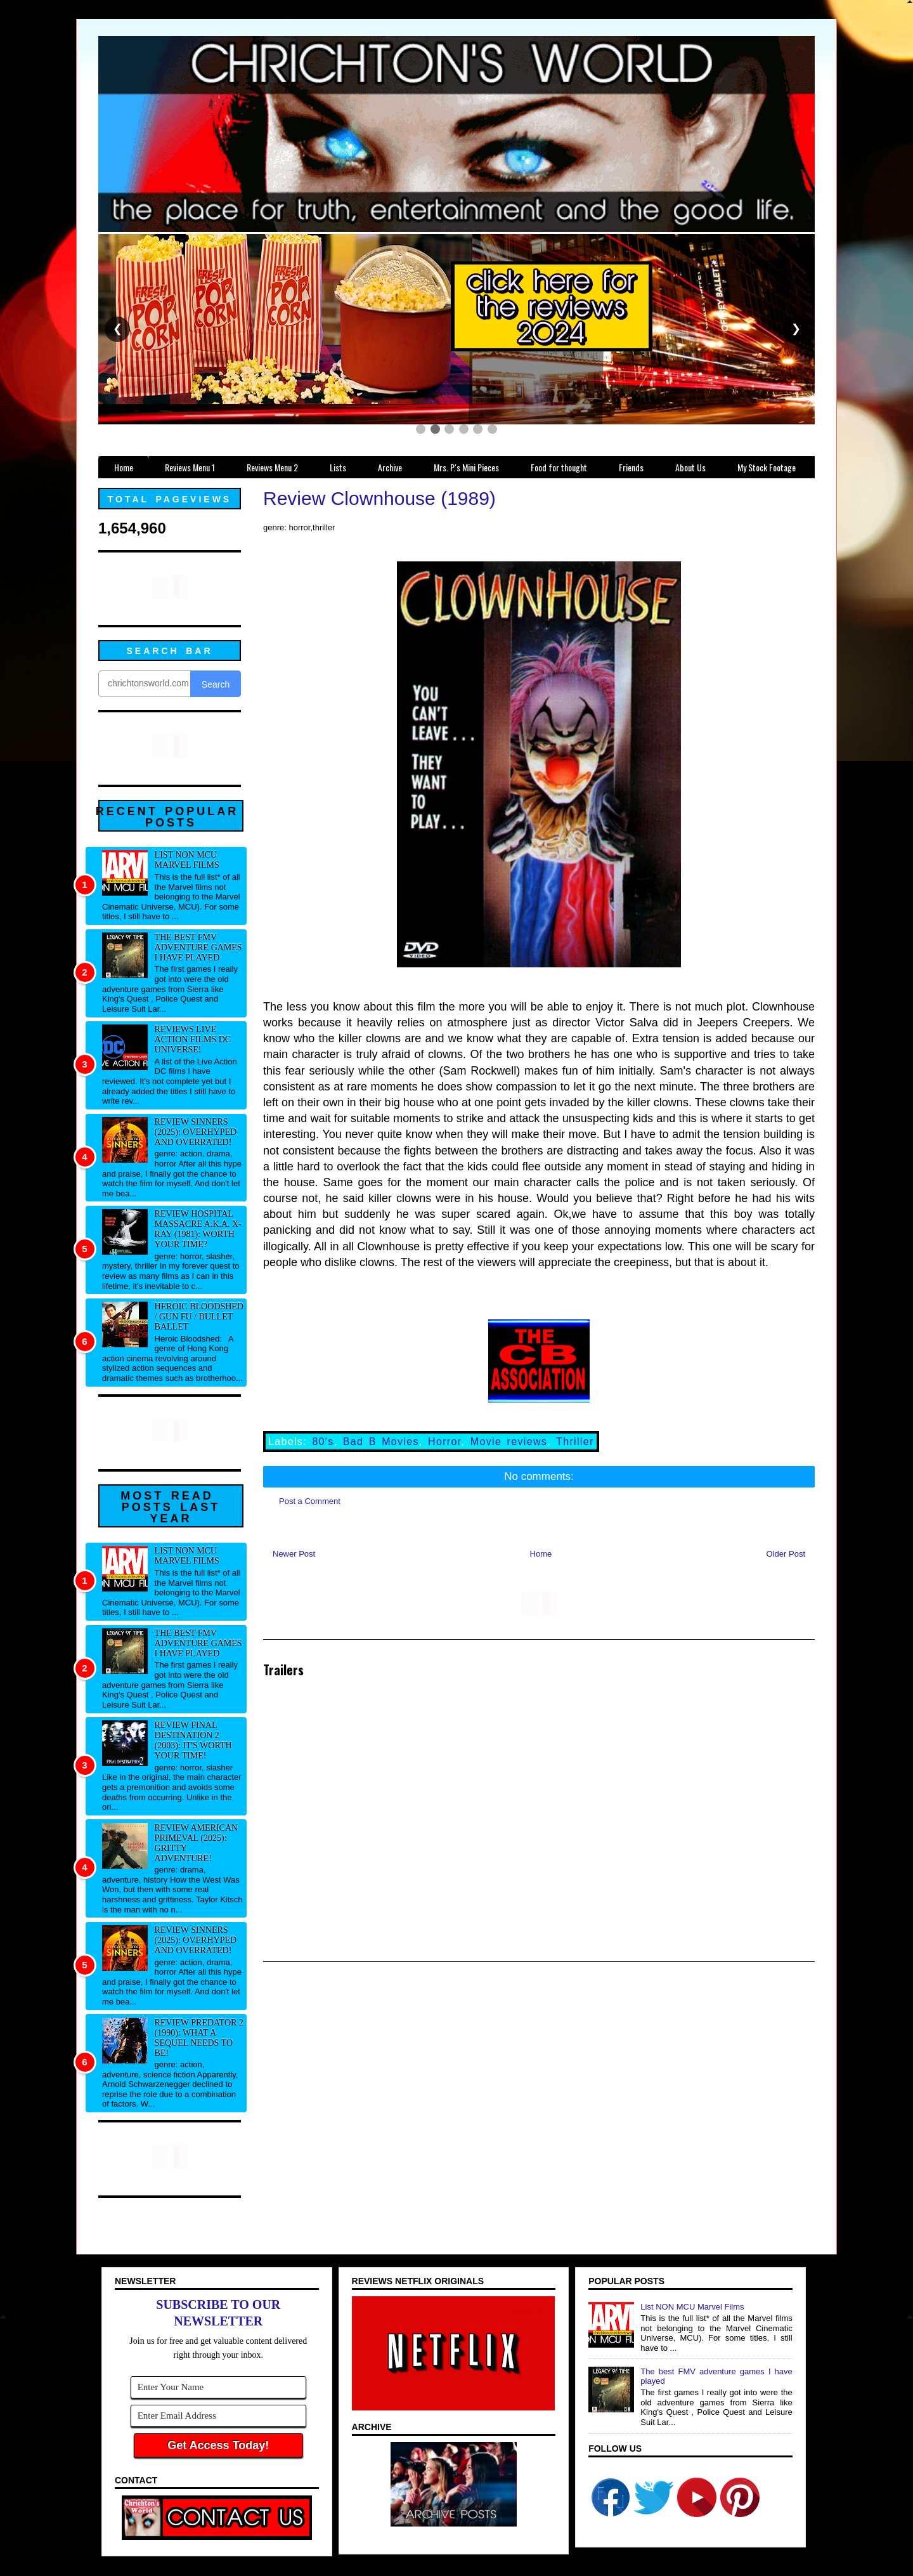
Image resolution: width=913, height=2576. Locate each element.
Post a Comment (309, 1501)
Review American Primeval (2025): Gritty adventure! (196, 1843)
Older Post (786, 1554)
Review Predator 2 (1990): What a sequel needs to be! (199, 2038)
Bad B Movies (381, 1441)
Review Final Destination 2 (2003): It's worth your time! (193, 1740)
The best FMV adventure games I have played (198, 947)
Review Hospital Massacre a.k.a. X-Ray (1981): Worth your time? (198, 1229)
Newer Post (294, 1554)
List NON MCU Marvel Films (187, 860)
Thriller (575, 1441)
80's (322, 1441)
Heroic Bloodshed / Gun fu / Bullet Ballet (199, 1316)
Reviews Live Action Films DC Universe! (193, 1039)
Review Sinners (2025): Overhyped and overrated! (196, 1132)
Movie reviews (508, 1441)
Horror (444, 1441)
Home (541, 1554)
